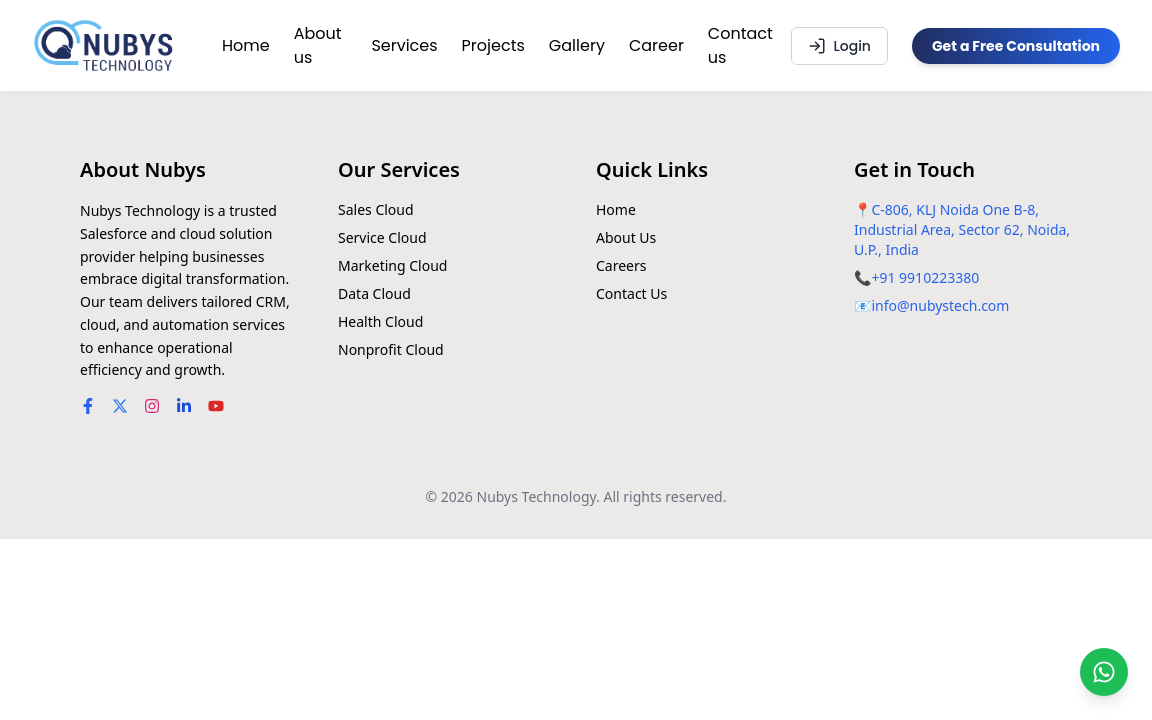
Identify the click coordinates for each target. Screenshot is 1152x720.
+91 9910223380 (925, 277)
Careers (621, 265)
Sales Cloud (376, 209)
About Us (626, 237)
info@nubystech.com (940, 305)
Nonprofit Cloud (391, 349)
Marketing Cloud (392, 265)
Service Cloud (382, 237)
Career (656, 45)
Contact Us (631, 293)
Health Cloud (380, 321)
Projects (493, 45)
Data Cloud (374, 293)
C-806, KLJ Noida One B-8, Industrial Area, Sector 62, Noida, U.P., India (962, 229)
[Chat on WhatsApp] (1104, 672)
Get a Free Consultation (1016, 46)
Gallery (577, 45)
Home (246, 45)
